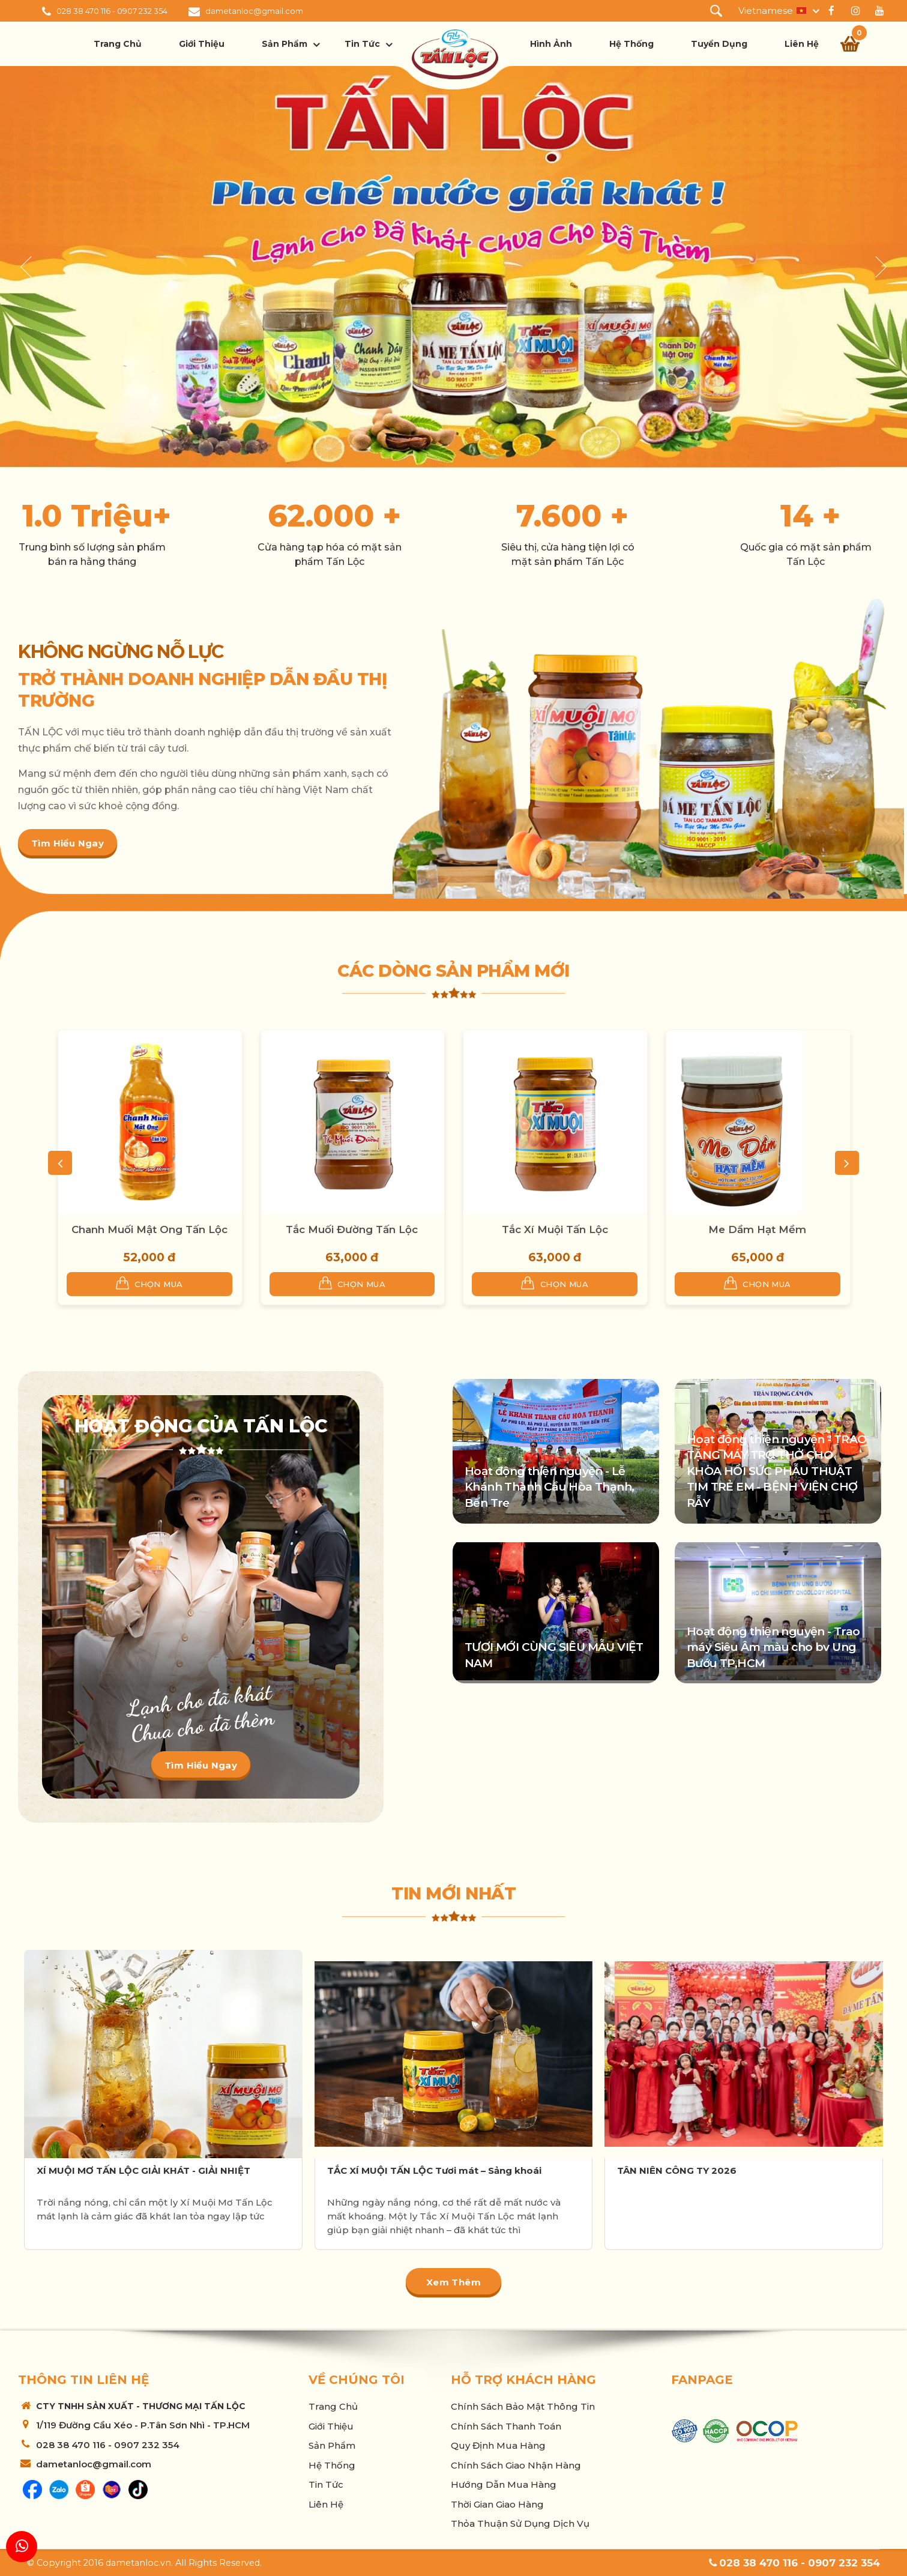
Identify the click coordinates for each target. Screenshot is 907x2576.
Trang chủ (118, 43)
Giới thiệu (201, 43)
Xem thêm (453, 2282)
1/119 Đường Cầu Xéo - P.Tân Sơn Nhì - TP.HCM (143, 2425)
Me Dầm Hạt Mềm (757, 1229)
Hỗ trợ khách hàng (523, 2379)
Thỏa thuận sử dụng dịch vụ (520, 2523)
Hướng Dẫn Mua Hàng (503, 2484)
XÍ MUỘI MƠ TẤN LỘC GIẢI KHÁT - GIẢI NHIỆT (143, 2170)
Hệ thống (631, 43)
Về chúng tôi (357, 2379)
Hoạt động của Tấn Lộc (201, 1426)
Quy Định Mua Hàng (498, 2445)
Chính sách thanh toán (506, 2426)
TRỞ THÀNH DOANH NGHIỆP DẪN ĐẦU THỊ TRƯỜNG (202, 690)
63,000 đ (351, 1257)
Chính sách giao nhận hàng (516, 2465)
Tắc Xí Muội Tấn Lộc (555, 1229)
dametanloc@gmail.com (254, 11)
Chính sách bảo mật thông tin (523, 2406)
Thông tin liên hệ (83, 2379)
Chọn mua (149, 1283)
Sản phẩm (284, 43)
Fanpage (702, 2379)
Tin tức (362, 43)
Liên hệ (802, 43)
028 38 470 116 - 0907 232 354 (111, 11)
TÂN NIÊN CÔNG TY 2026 (677, 2170)
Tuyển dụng (719, 43)
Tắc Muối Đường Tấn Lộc (352, 1229)
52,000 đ (149, 1257)
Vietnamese (765, 10)
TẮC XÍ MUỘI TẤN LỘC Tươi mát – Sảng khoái (434, 2170)
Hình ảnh (551, 43)
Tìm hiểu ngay (67, 843)
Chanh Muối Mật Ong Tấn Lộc (149, 1229)
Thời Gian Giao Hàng (497, 2504)
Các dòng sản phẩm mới (453, 971)
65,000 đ (757, 1257)
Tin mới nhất (453, 1893)
